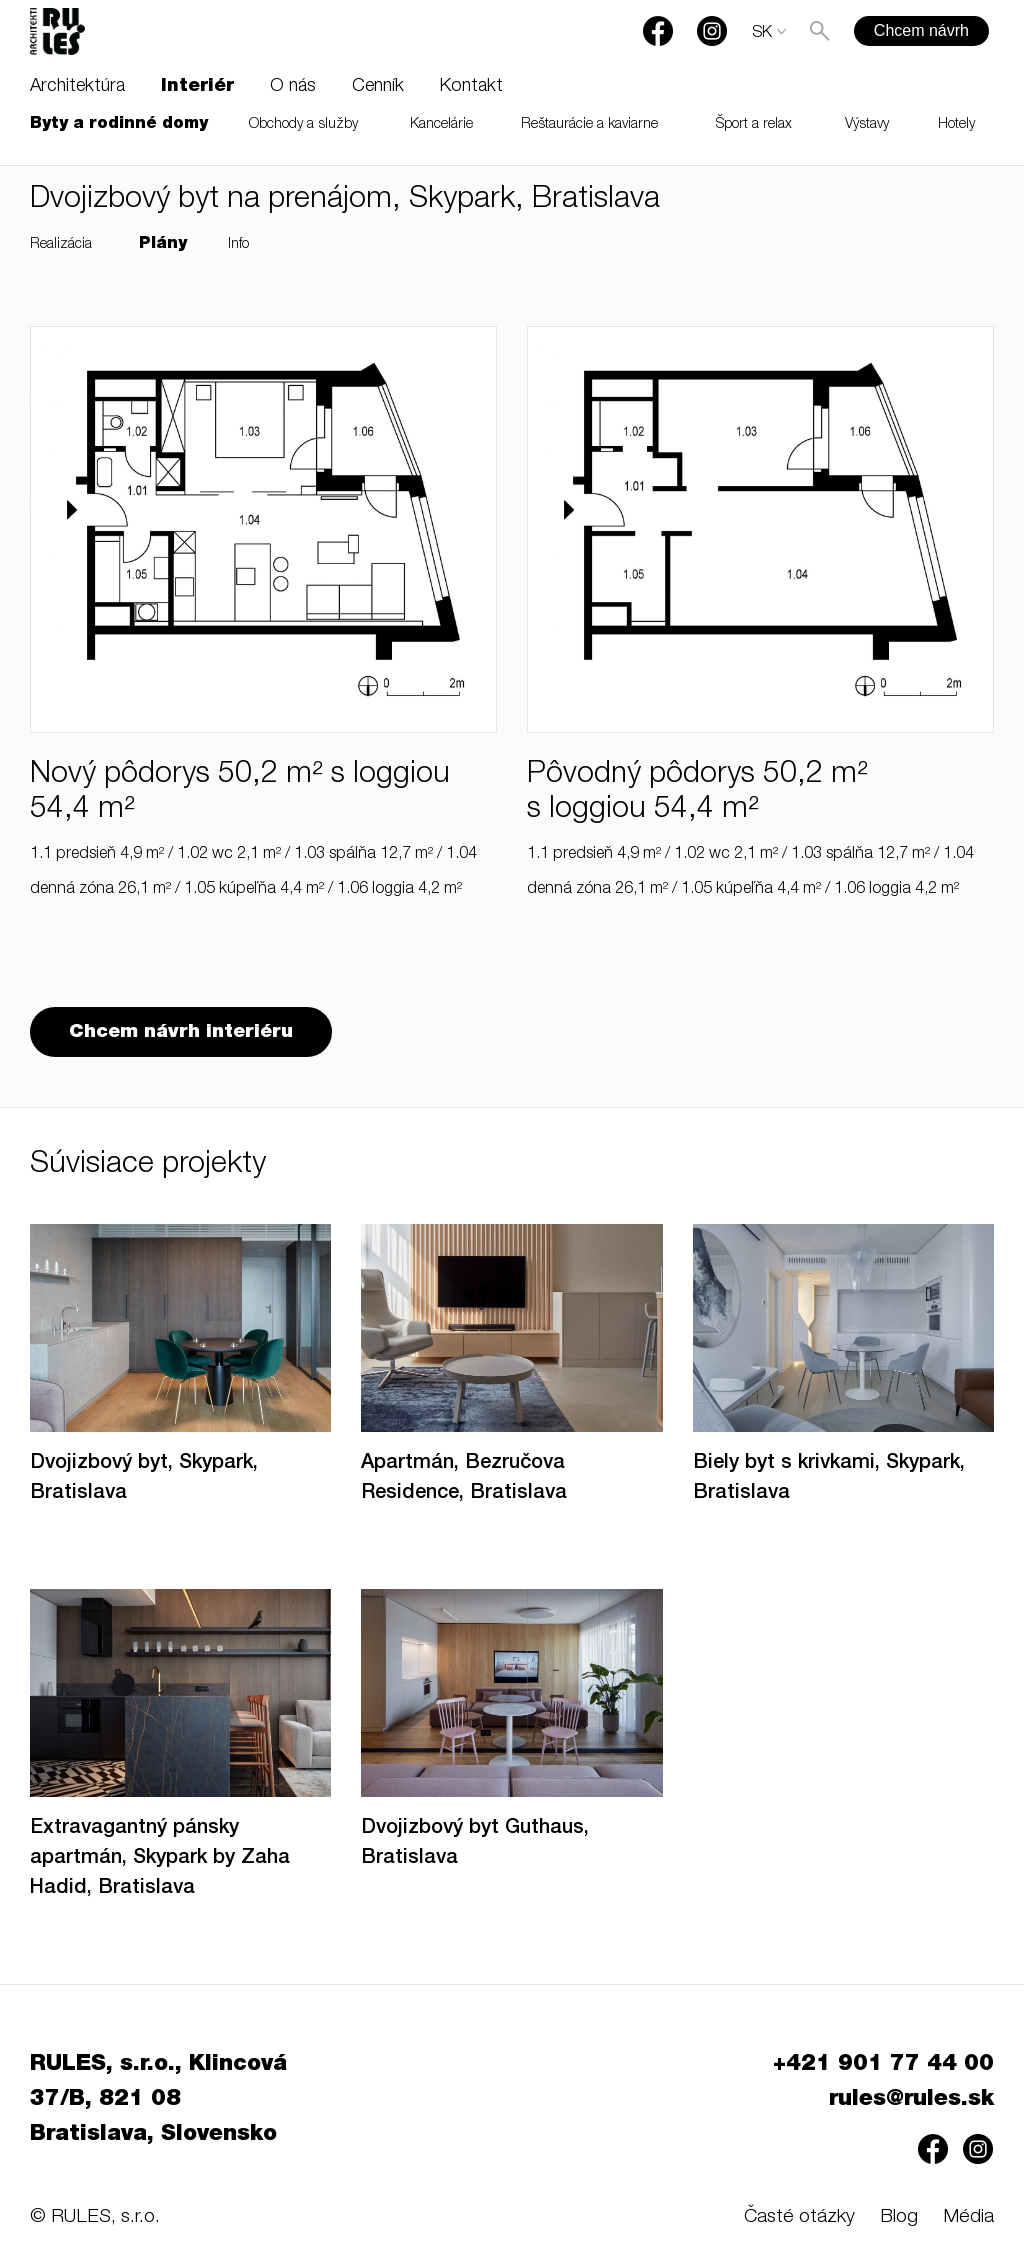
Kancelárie (441, 125)
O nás (293, 87)
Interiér (197, 87)
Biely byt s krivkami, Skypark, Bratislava (829, 1479)
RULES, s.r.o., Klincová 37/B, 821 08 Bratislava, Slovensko (158, 2100)
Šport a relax (754, 125)
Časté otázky (799, 2217)
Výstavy (867, 125)
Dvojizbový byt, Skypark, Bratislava (144, 1479)
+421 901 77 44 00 (883, 2065)
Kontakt (471, 87)
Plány (163, 245)
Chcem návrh (921, 30)
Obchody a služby (303, 125)
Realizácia (61, 245)
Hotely (956, 125)
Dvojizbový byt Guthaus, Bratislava (475, 1844)
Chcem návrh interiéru (181, 1032)
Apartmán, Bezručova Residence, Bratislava (464, 1479)
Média (968, 2217)
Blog (899, 2217)
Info (238, 245)
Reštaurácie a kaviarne (589, 125)
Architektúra (77, 87)
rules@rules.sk (911, 2100)
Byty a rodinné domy (119, 125)
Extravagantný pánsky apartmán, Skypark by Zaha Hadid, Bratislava (160, 1859)
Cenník (378, 87)
